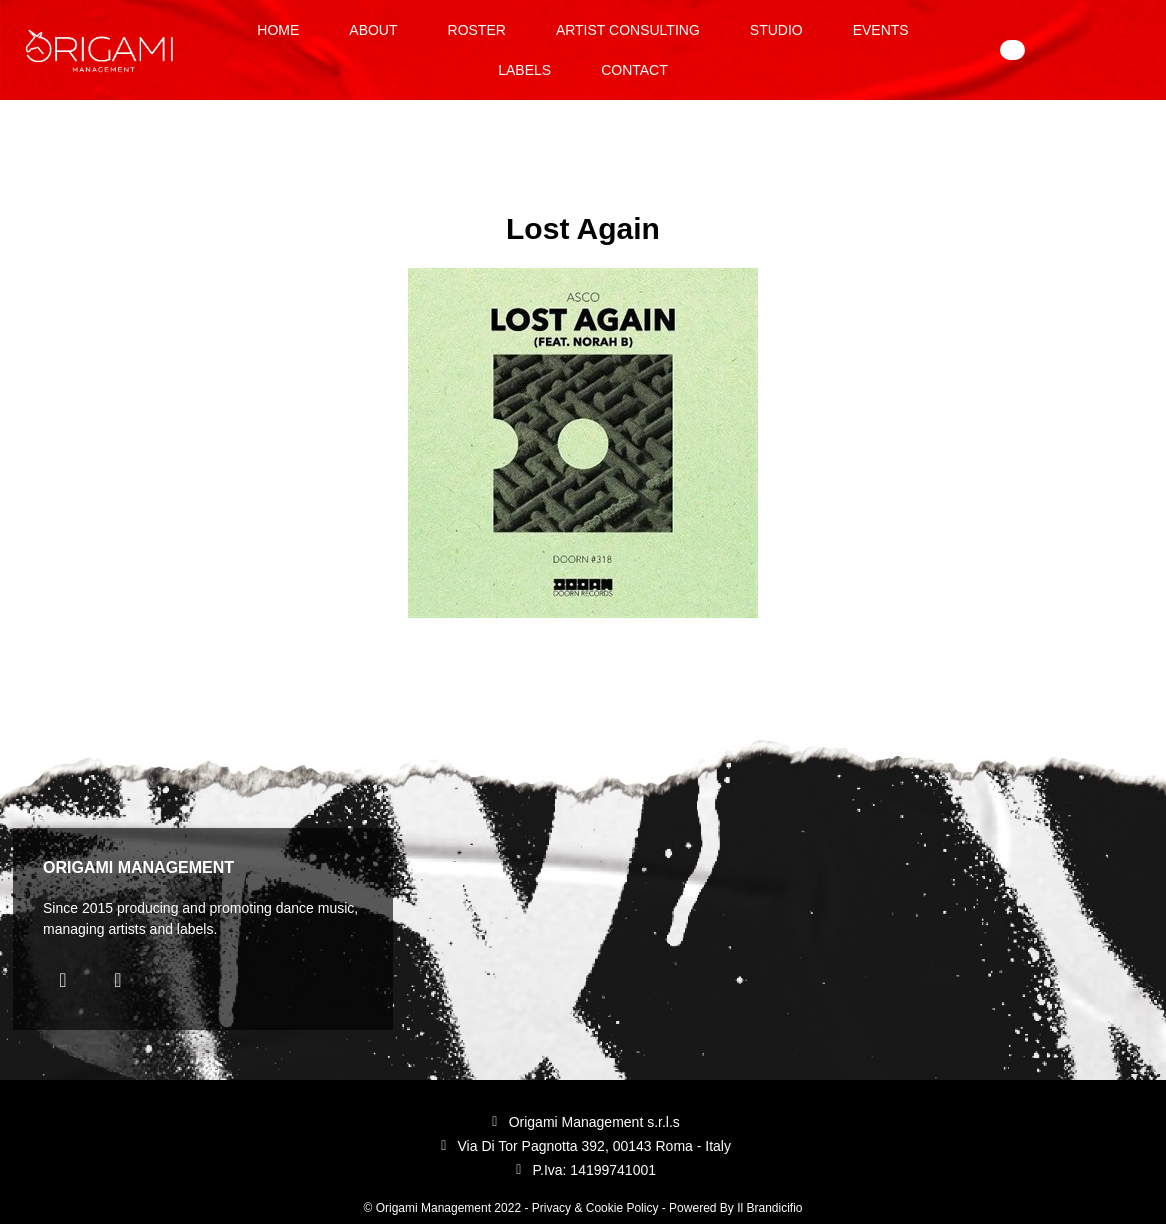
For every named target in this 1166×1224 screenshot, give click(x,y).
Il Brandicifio (769, 1208)
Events (881, 30)
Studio (776, 30)
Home (278, 30)
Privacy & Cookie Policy (595, 1208)
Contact (634, 70)
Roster (477, 30)
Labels (524, 70)
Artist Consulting (628, 30)
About (373, 30)
